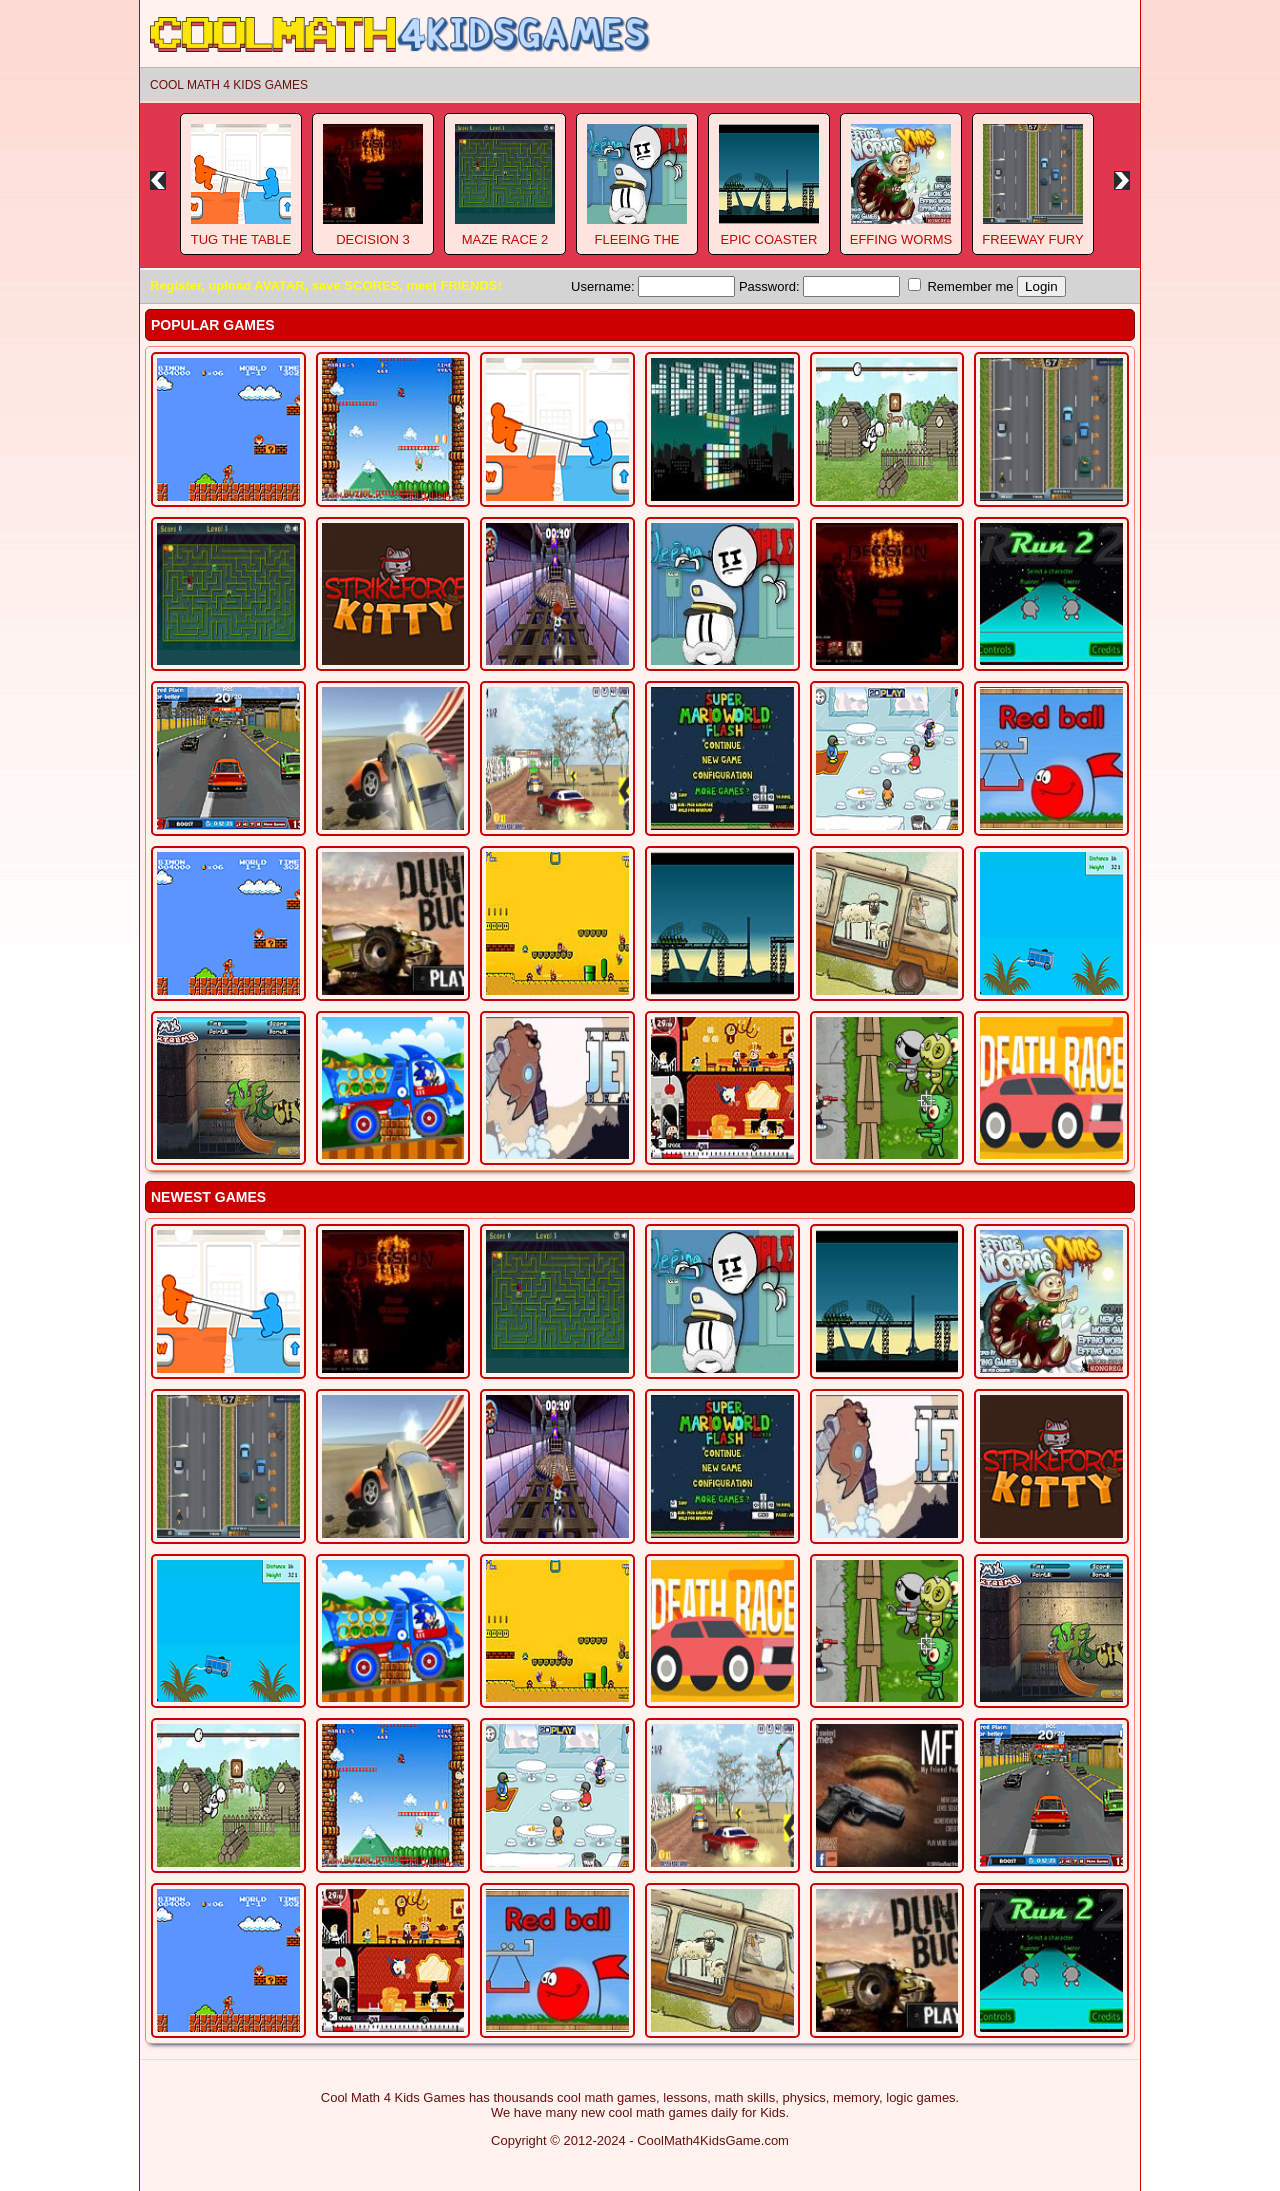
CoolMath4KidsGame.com (713, 2140)
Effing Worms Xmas (901, 247)
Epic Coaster (769, 239)
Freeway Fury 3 (1032, 247)
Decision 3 (373, 239)
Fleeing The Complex (636, 247)
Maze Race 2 (505, 239)
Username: (653, 286)
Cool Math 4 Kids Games (229, 85)
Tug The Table (241, 239)
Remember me (961, 286)
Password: (819, 286)
